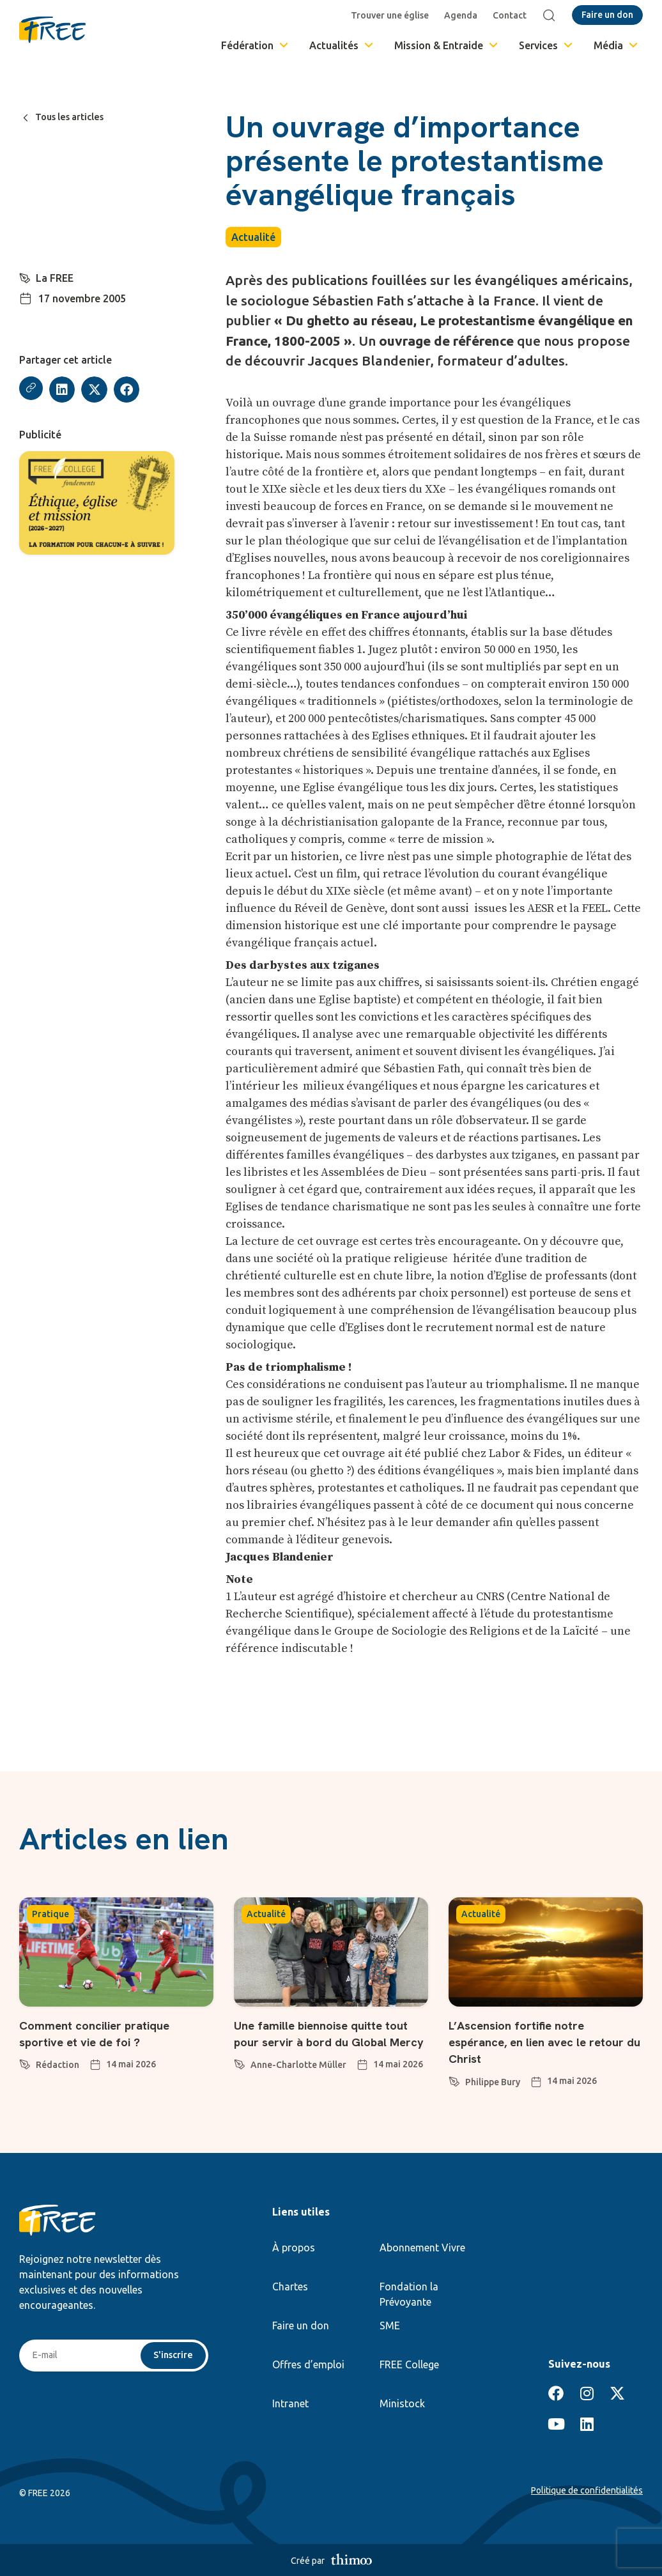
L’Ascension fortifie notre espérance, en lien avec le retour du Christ (531, 2042)
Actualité (253, 237)
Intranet (290, 2403)
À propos (293, 2247)
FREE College (409, 2364)
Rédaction (57, 2065)
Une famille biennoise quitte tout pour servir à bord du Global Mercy (323, 2042)
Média (617, 45)
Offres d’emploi (308, 2364)
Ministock (402, 2403)
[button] (64, 389)
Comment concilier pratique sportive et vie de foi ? (109, 2033)
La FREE (56, 278)
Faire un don (300, 2325)
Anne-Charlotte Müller (298, 2082)
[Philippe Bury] (454, 2079)
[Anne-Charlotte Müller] (239, 2079)
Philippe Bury (492, 2082)
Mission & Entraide (447, 45)
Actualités (342, 45)
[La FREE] (25, 276)
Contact (513, 15)
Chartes (290, 2286)
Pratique (50, 1914)
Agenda (464, 15)
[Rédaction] (25, 2062)
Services (546, 45)
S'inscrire (171, 2356)
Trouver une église (393, 15)
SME (390, 2325)
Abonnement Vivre (422, 2247)
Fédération (255, 45)
